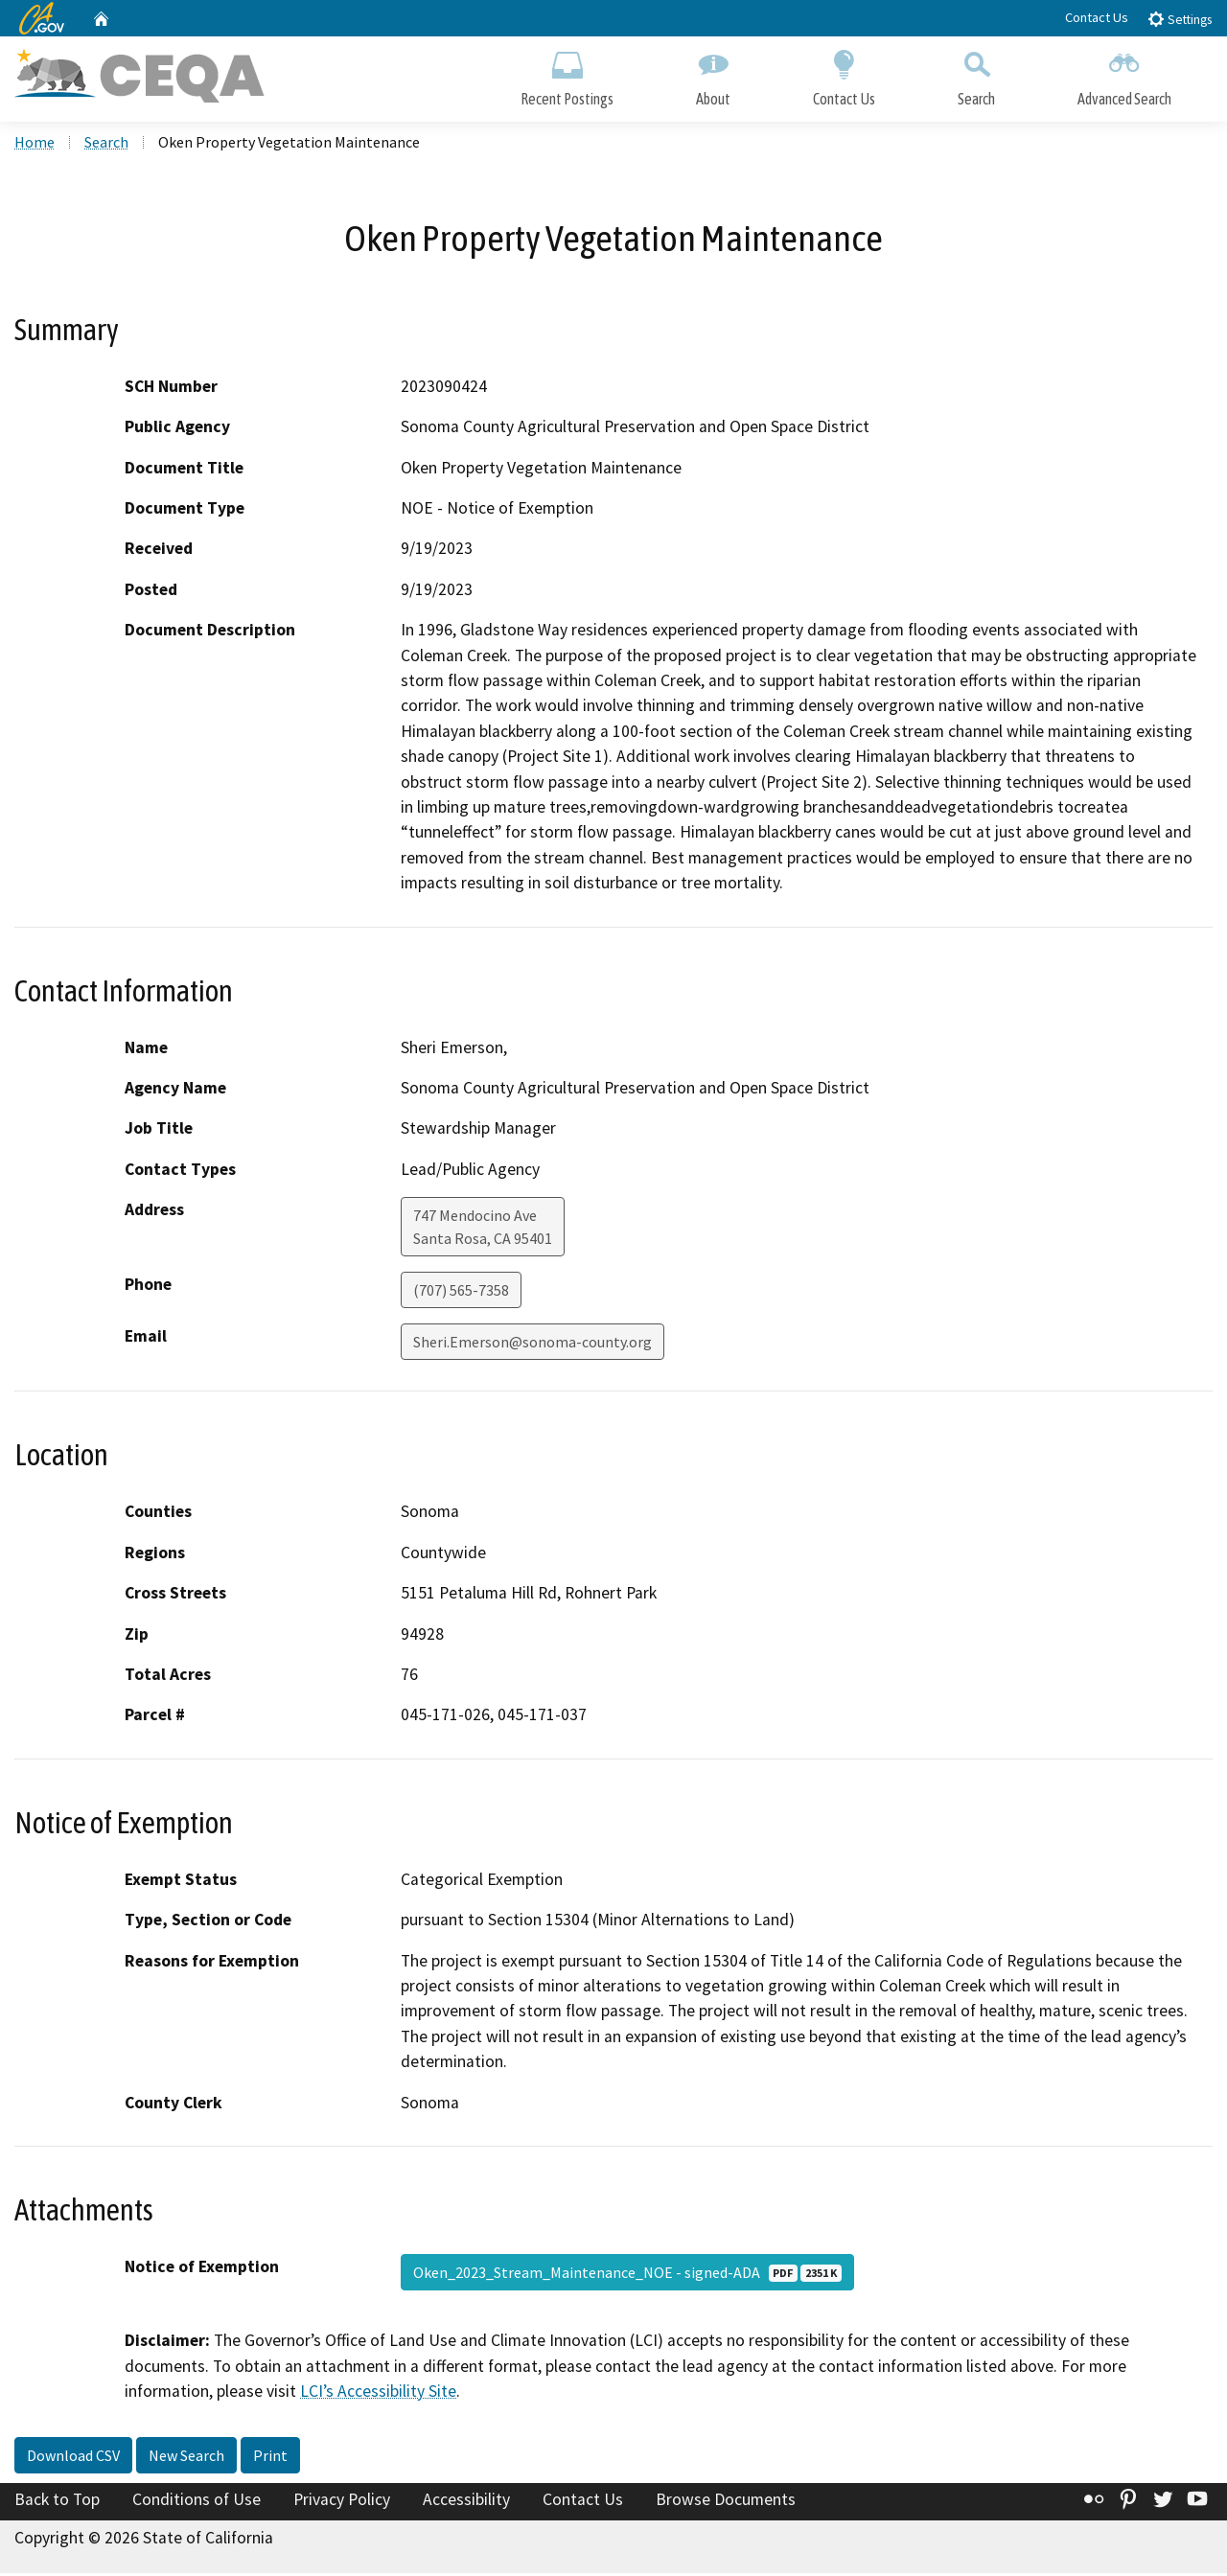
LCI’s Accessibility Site (378, 2393)
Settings (1179, 19)
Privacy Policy (341, 2502)
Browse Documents (726, 2502)
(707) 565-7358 (461, 1292)
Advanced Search (1124, 74)
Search (976, 74)
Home (34, 144)
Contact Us (1096, 17)
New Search (186, 2458)
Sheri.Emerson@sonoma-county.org (532, 1344)
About (713, 74)
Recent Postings (567, 74)
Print (270, 2458)
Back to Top (57, 2502)
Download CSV (73, 2458)
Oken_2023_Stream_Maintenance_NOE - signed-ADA (627, 2275)
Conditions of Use (196, 2502)
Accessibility (466, 2502)
